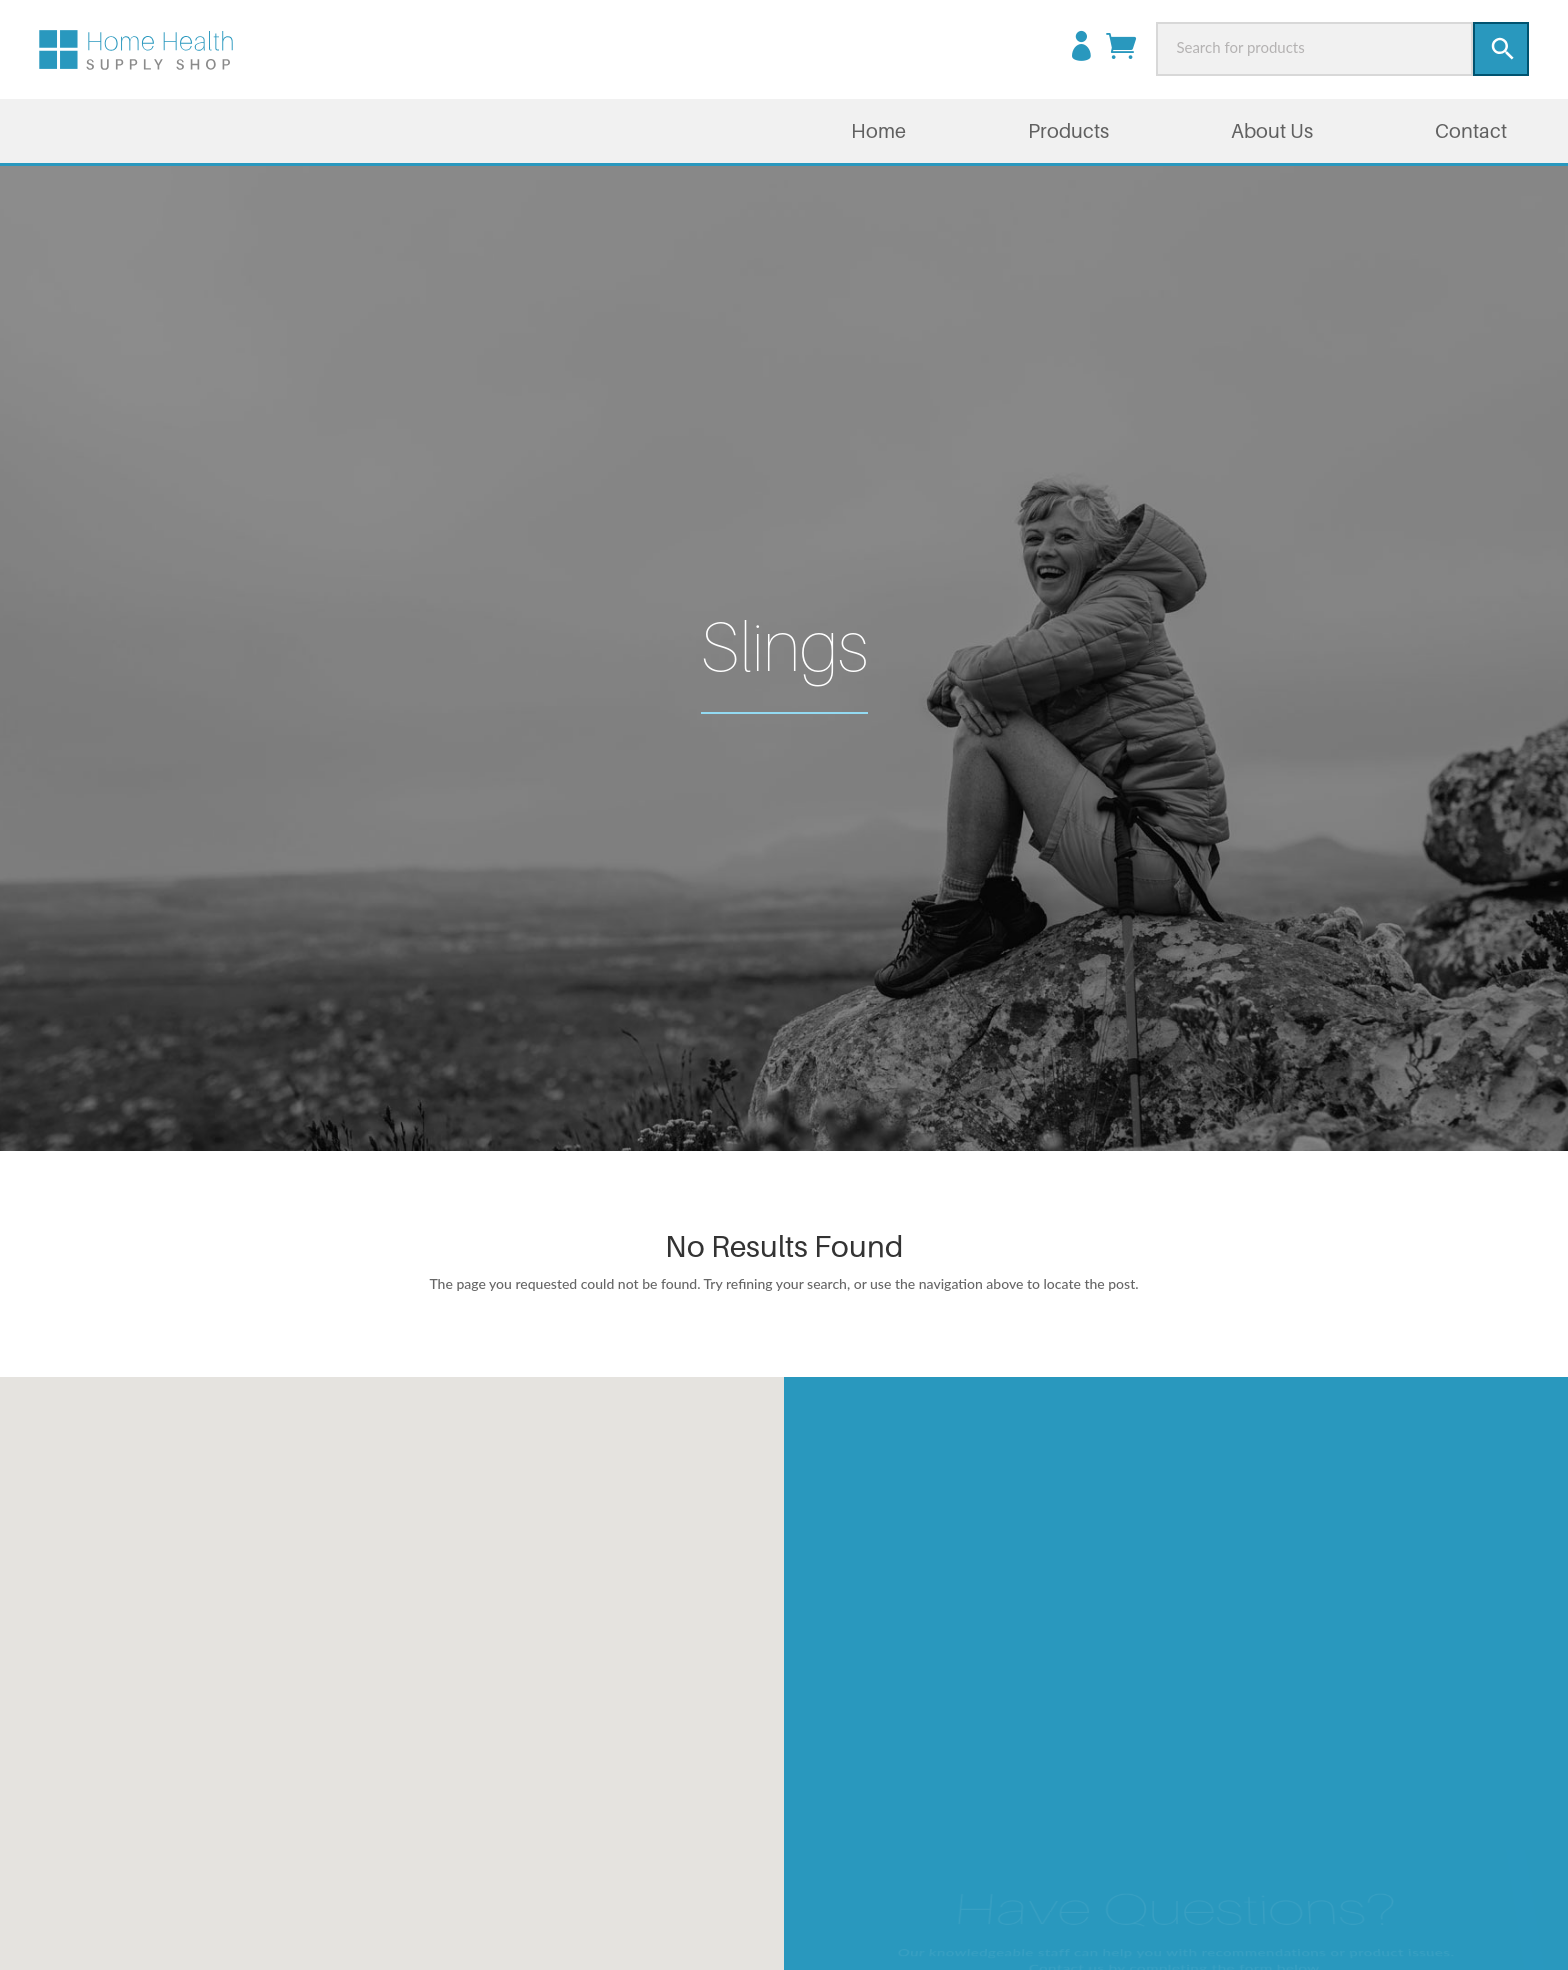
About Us (1272, 131)
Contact (1471, 131)
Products (1068, 131)
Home (878, 131)
